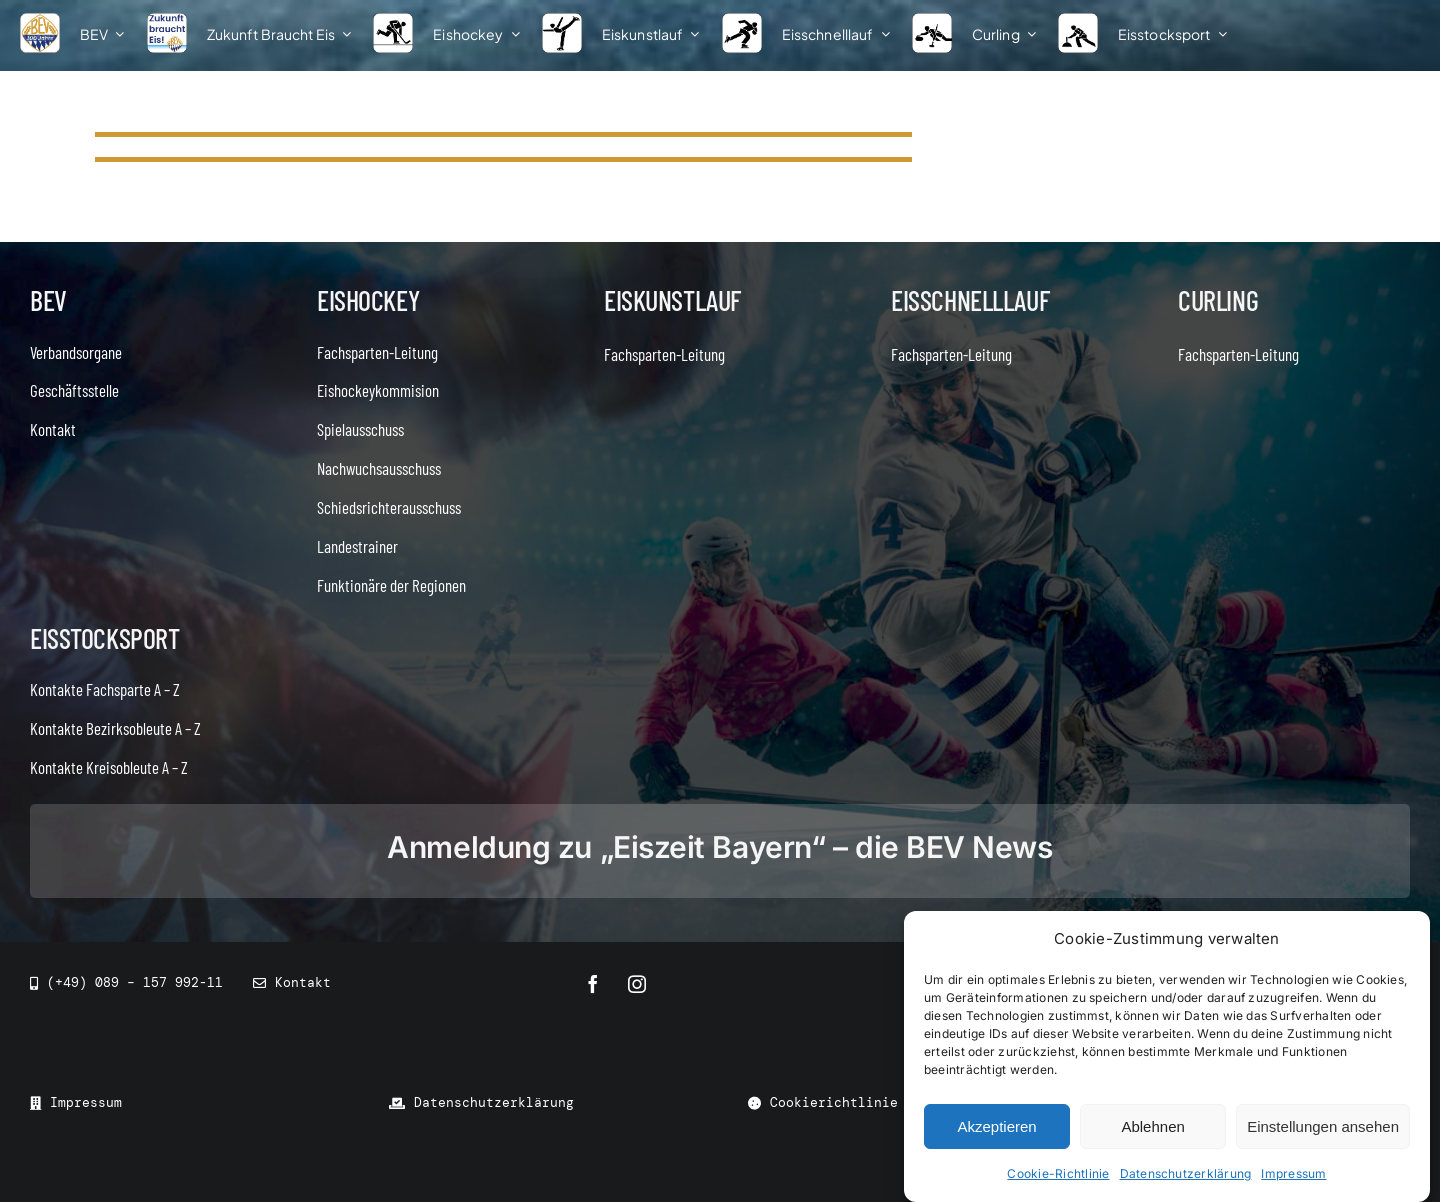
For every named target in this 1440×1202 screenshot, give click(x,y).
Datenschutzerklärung (1186, 1173)
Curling (1218, 300)
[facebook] (593, 984)
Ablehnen (1152, 1126)
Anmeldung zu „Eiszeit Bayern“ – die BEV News (719, 847)
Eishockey (368, 300)
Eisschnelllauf (970, 300)
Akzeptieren (996, 1126)
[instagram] (637, 984)
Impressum (1293, 1173)
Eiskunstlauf (672, 300)
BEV (48, 300)
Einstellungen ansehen (1323, 1126)
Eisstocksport (105, 638)
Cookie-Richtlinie (1058, 1173)
